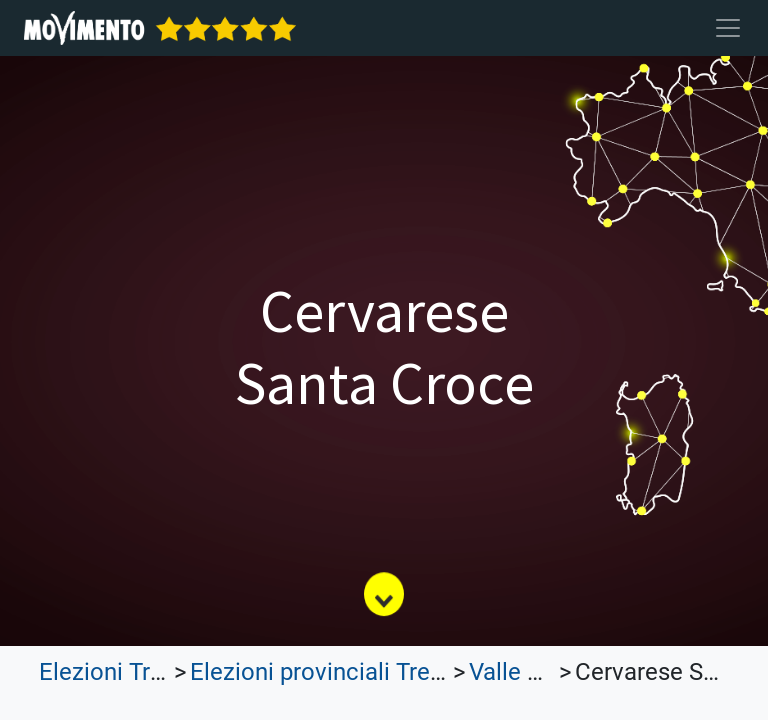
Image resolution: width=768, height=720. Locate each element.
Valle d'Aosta (538, 672)
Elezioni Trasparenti (144, 672)
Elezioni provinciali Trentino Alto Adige (396, 672)
